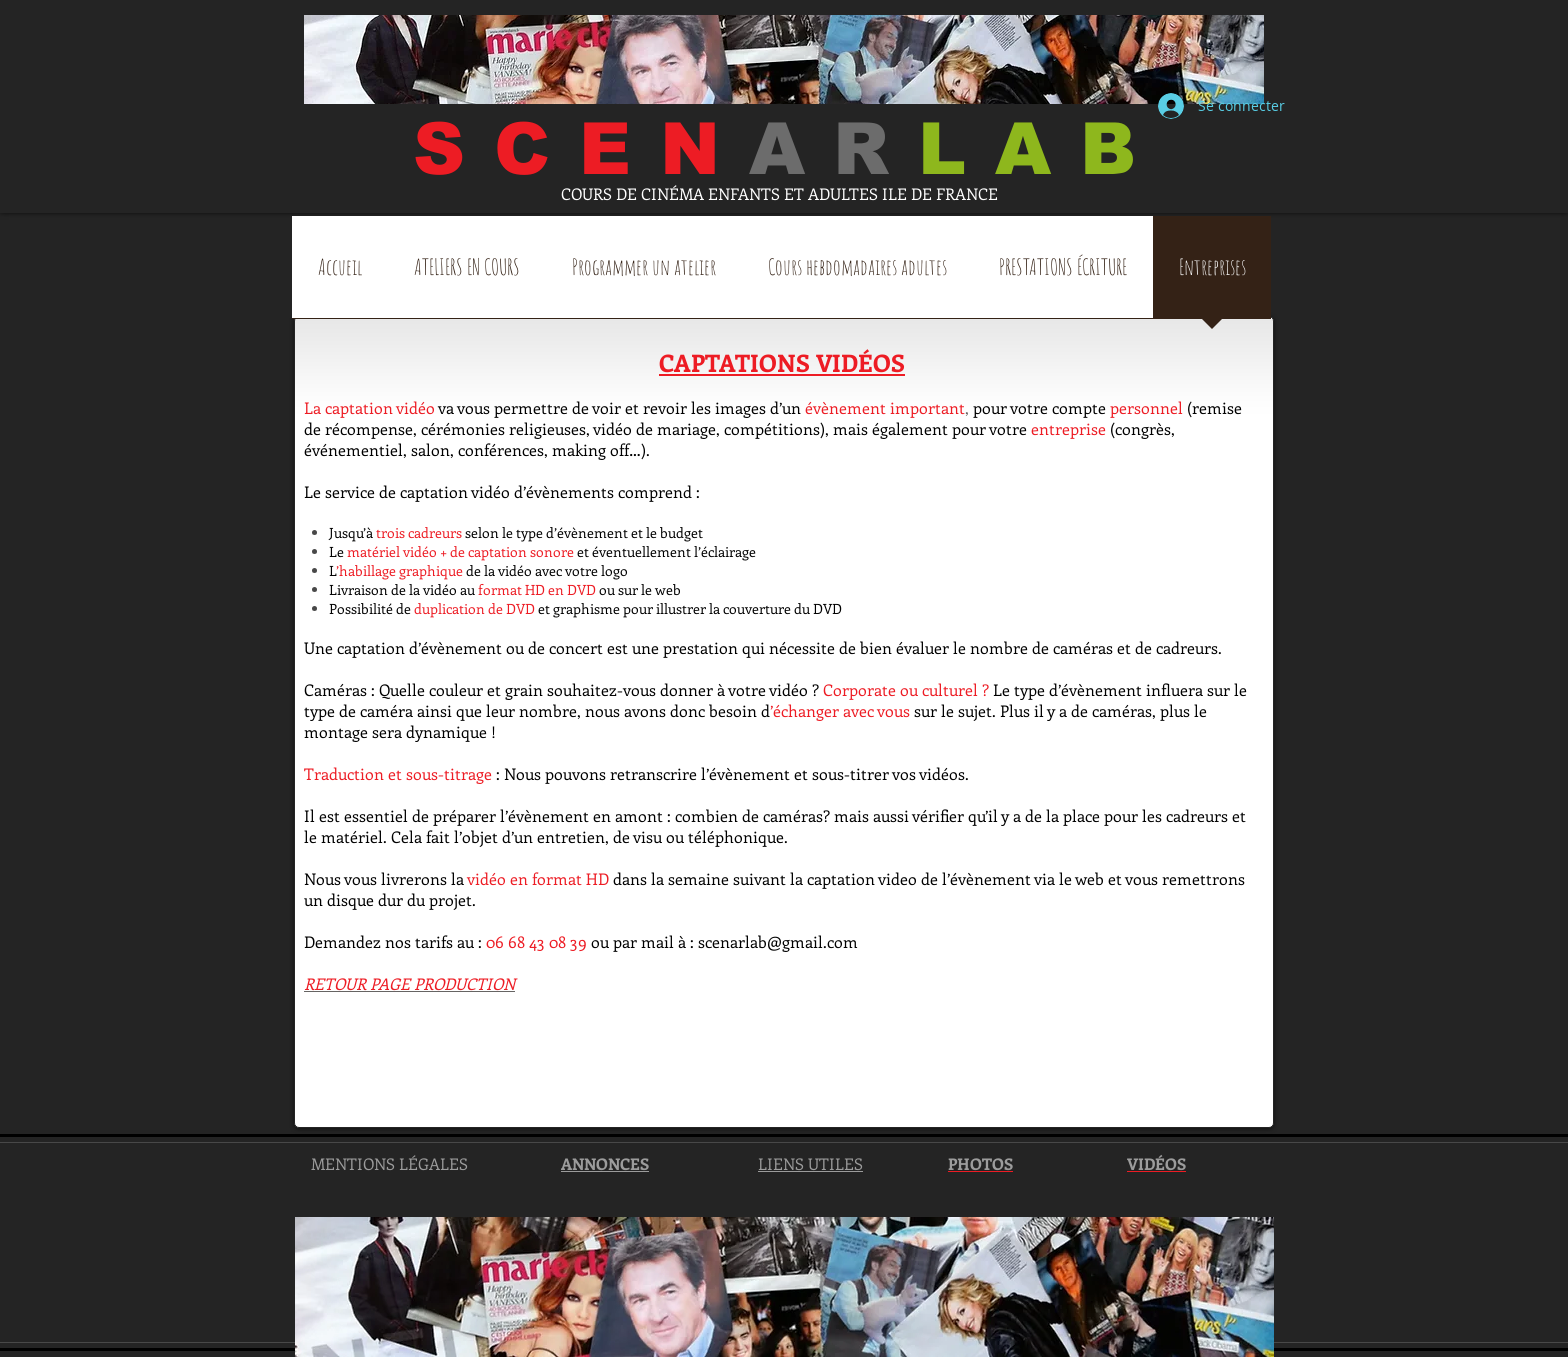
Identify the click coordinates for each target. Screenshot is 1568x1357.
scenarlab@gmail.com (778, 941)
